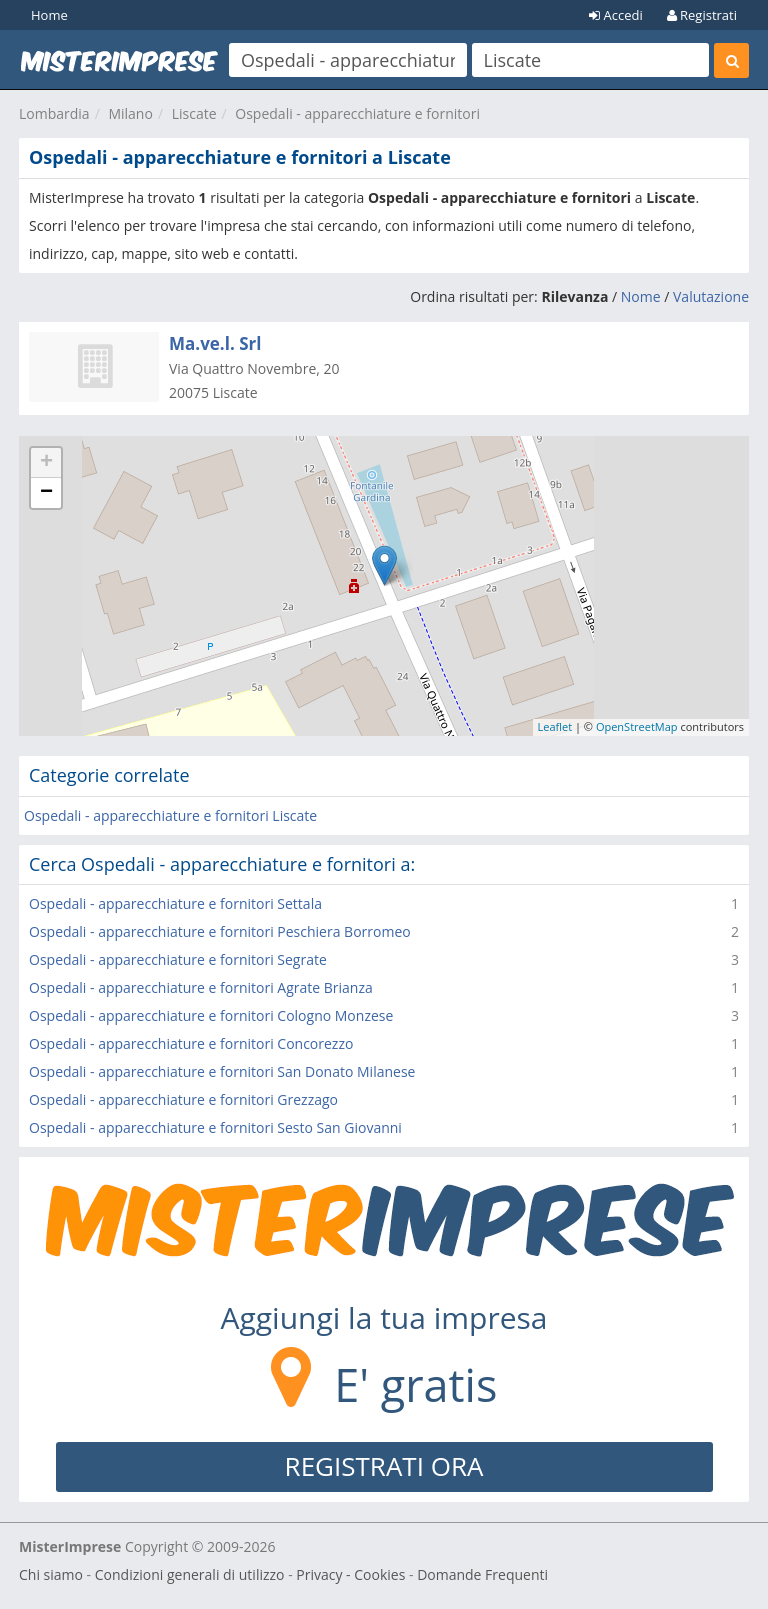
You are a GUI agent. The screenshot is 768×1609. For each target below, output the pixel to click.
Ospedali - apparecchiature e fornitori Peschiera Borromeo (220, 931)
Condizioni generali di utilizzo (190, 1574)
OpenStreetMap (637, 726)
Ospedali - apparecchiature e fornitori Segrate (178, 959)
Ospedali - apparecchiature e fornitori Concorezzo (191, 1043)
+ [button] (46, 463)
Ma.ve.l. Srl (215, 343)
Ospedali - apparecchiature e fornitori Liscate (170, 815)
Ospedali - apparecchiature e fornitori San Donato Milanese (222, 1071)
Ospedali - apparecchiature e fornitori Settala (175, 903)
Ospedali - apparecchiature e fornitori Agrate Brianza (201, 987)
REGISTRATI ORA (384, 1466)
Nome (641, 296)
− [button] (46, 493)
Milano (130, 113)
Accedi (616, 15)
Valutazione (711, 296)
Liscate (194, 113)
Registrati (702, 15)
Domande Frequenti (482, 1574)
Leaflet (555, 726)
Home (49, 15)
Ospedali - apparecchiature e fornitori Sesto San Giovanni (215, 1127)
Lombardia (54, 113)
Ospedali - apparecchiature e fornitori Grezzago (183, 1099)
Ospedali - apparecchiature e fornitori (357, 113)
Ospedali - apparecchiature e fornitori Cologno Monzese (211, 1015)
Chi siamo (51, 1574)
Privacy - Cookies (350, 1574)
